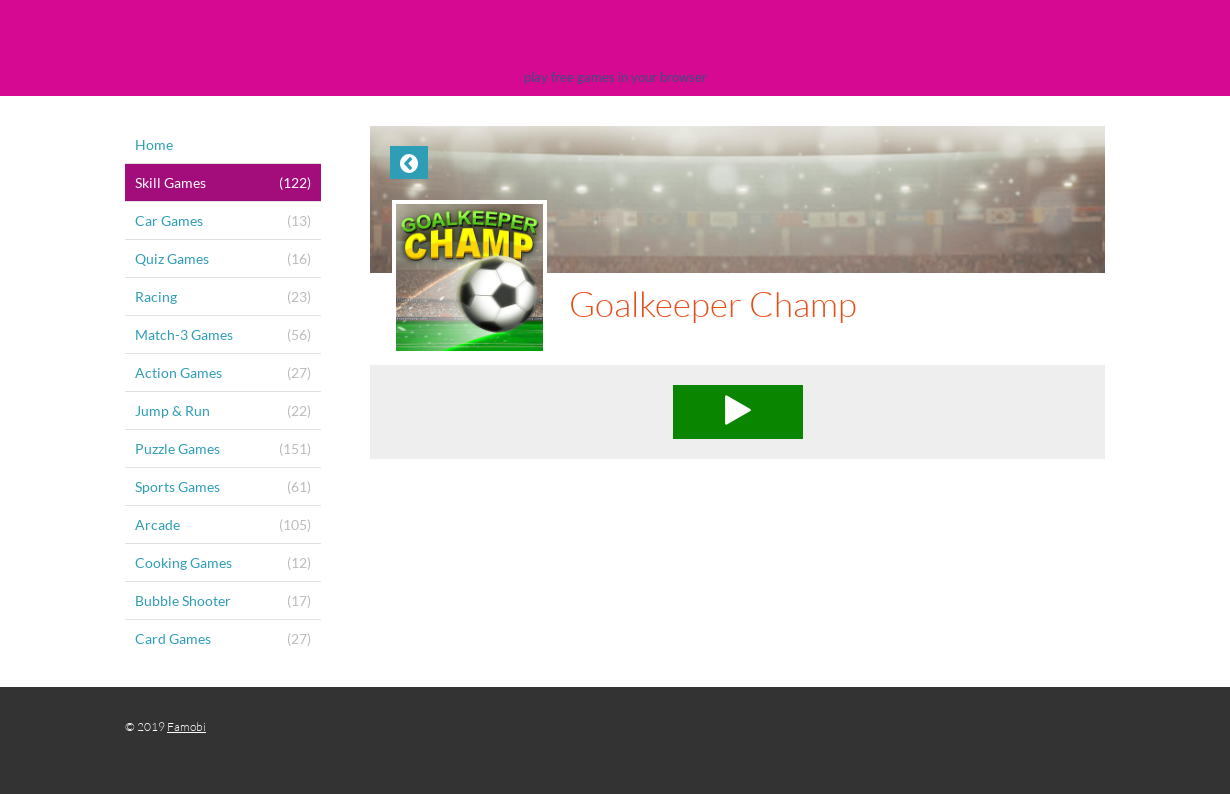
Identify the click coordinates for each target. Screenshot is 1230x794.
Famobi (186, 726)
